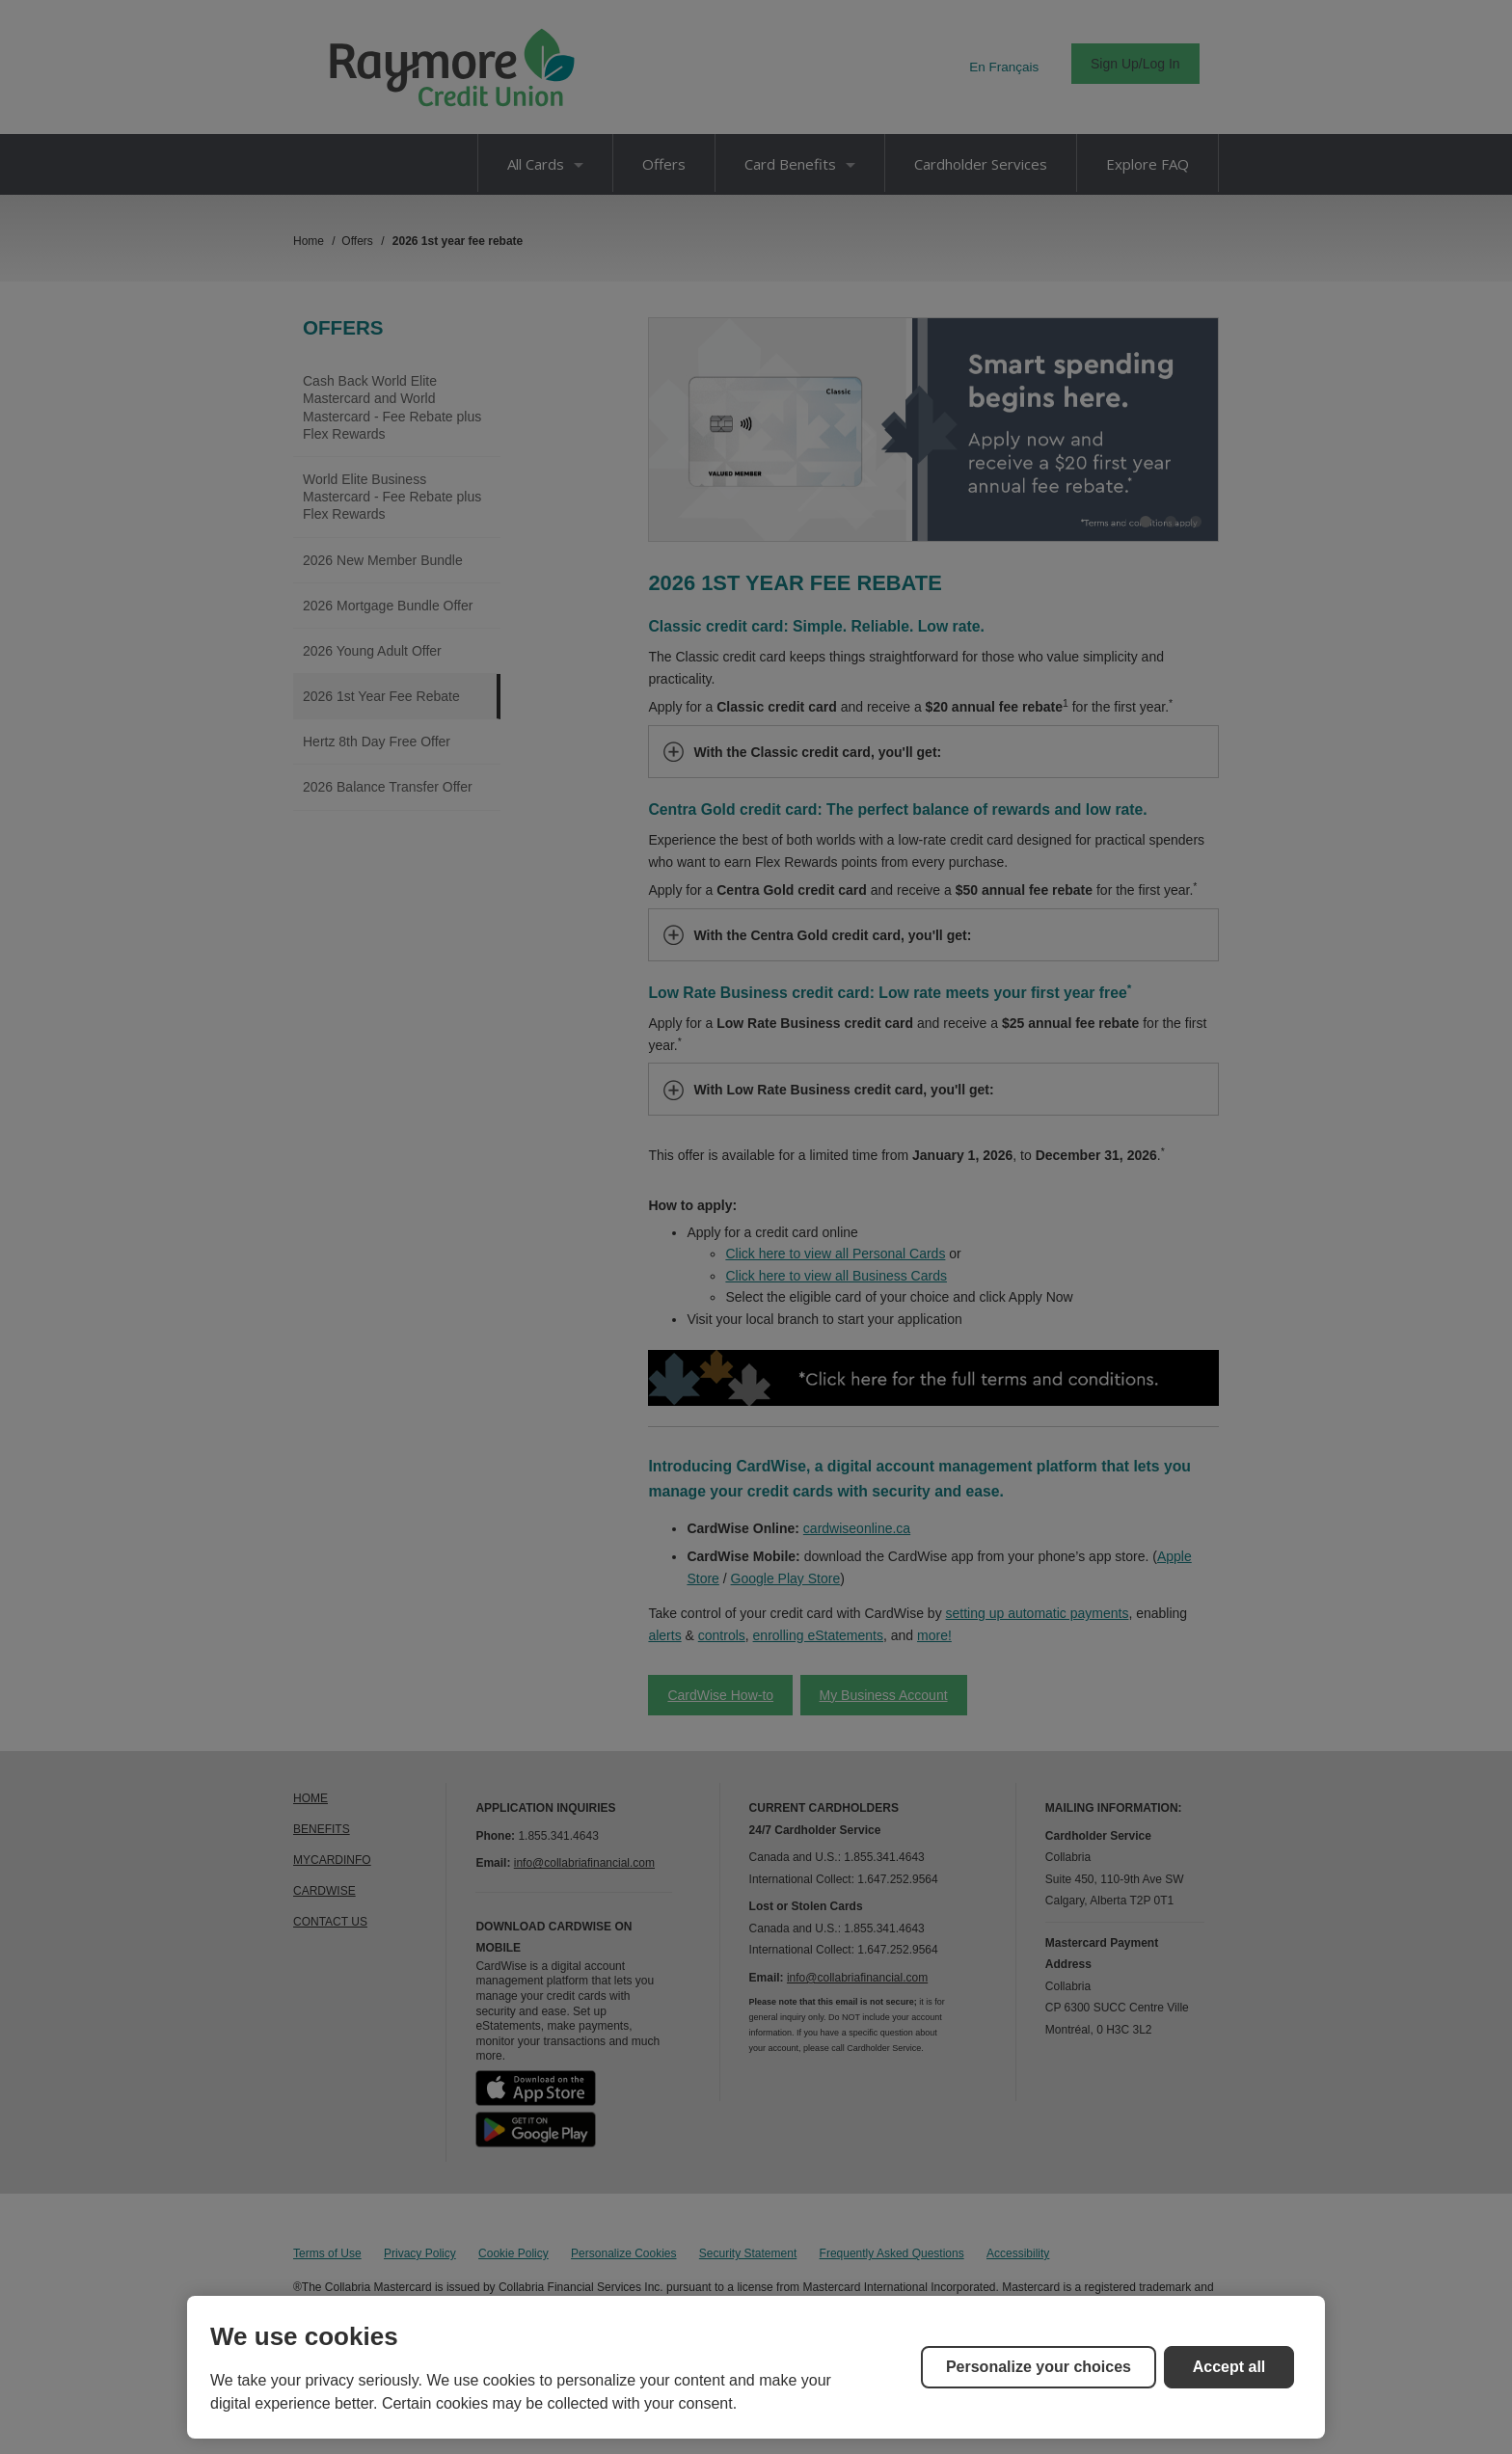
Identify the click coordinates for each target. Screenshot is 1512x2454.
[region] (756, 2367)
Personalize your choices (1038, 2367)
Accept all (1229, 2367)
